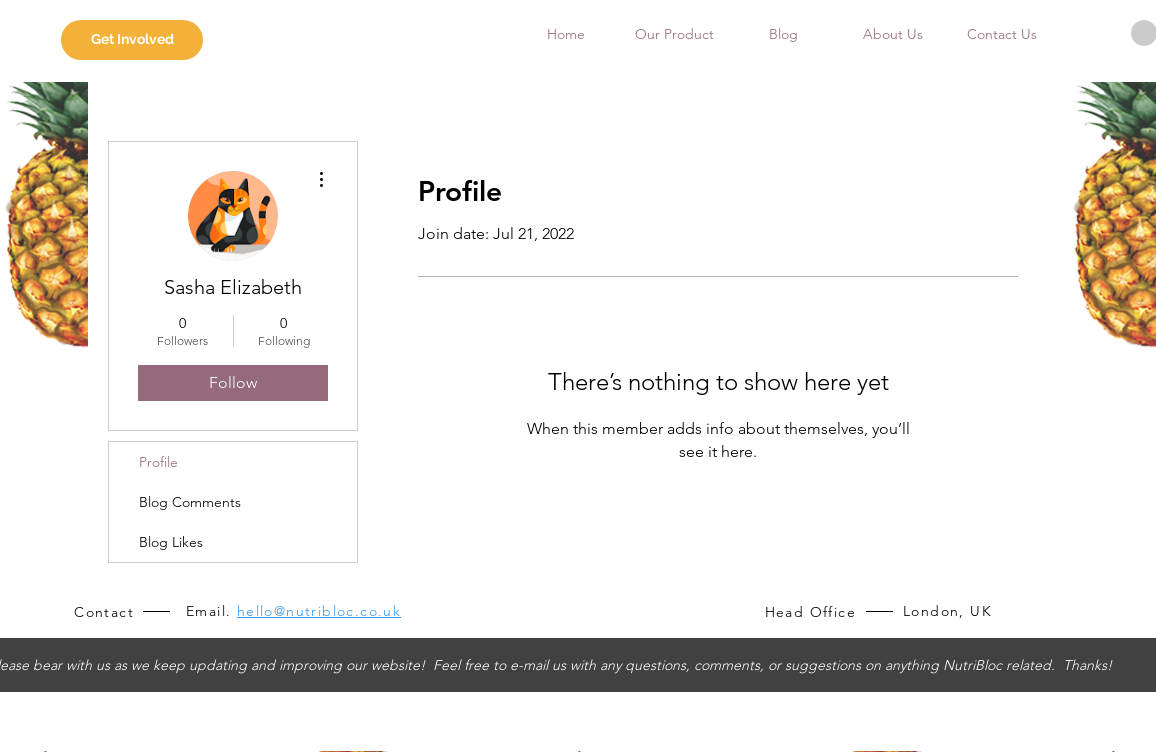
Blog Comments (190, 502)
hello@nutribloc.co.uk (319, 611)
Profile (158, 462)
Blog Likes (171, 542)
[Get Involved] (132, 40)
